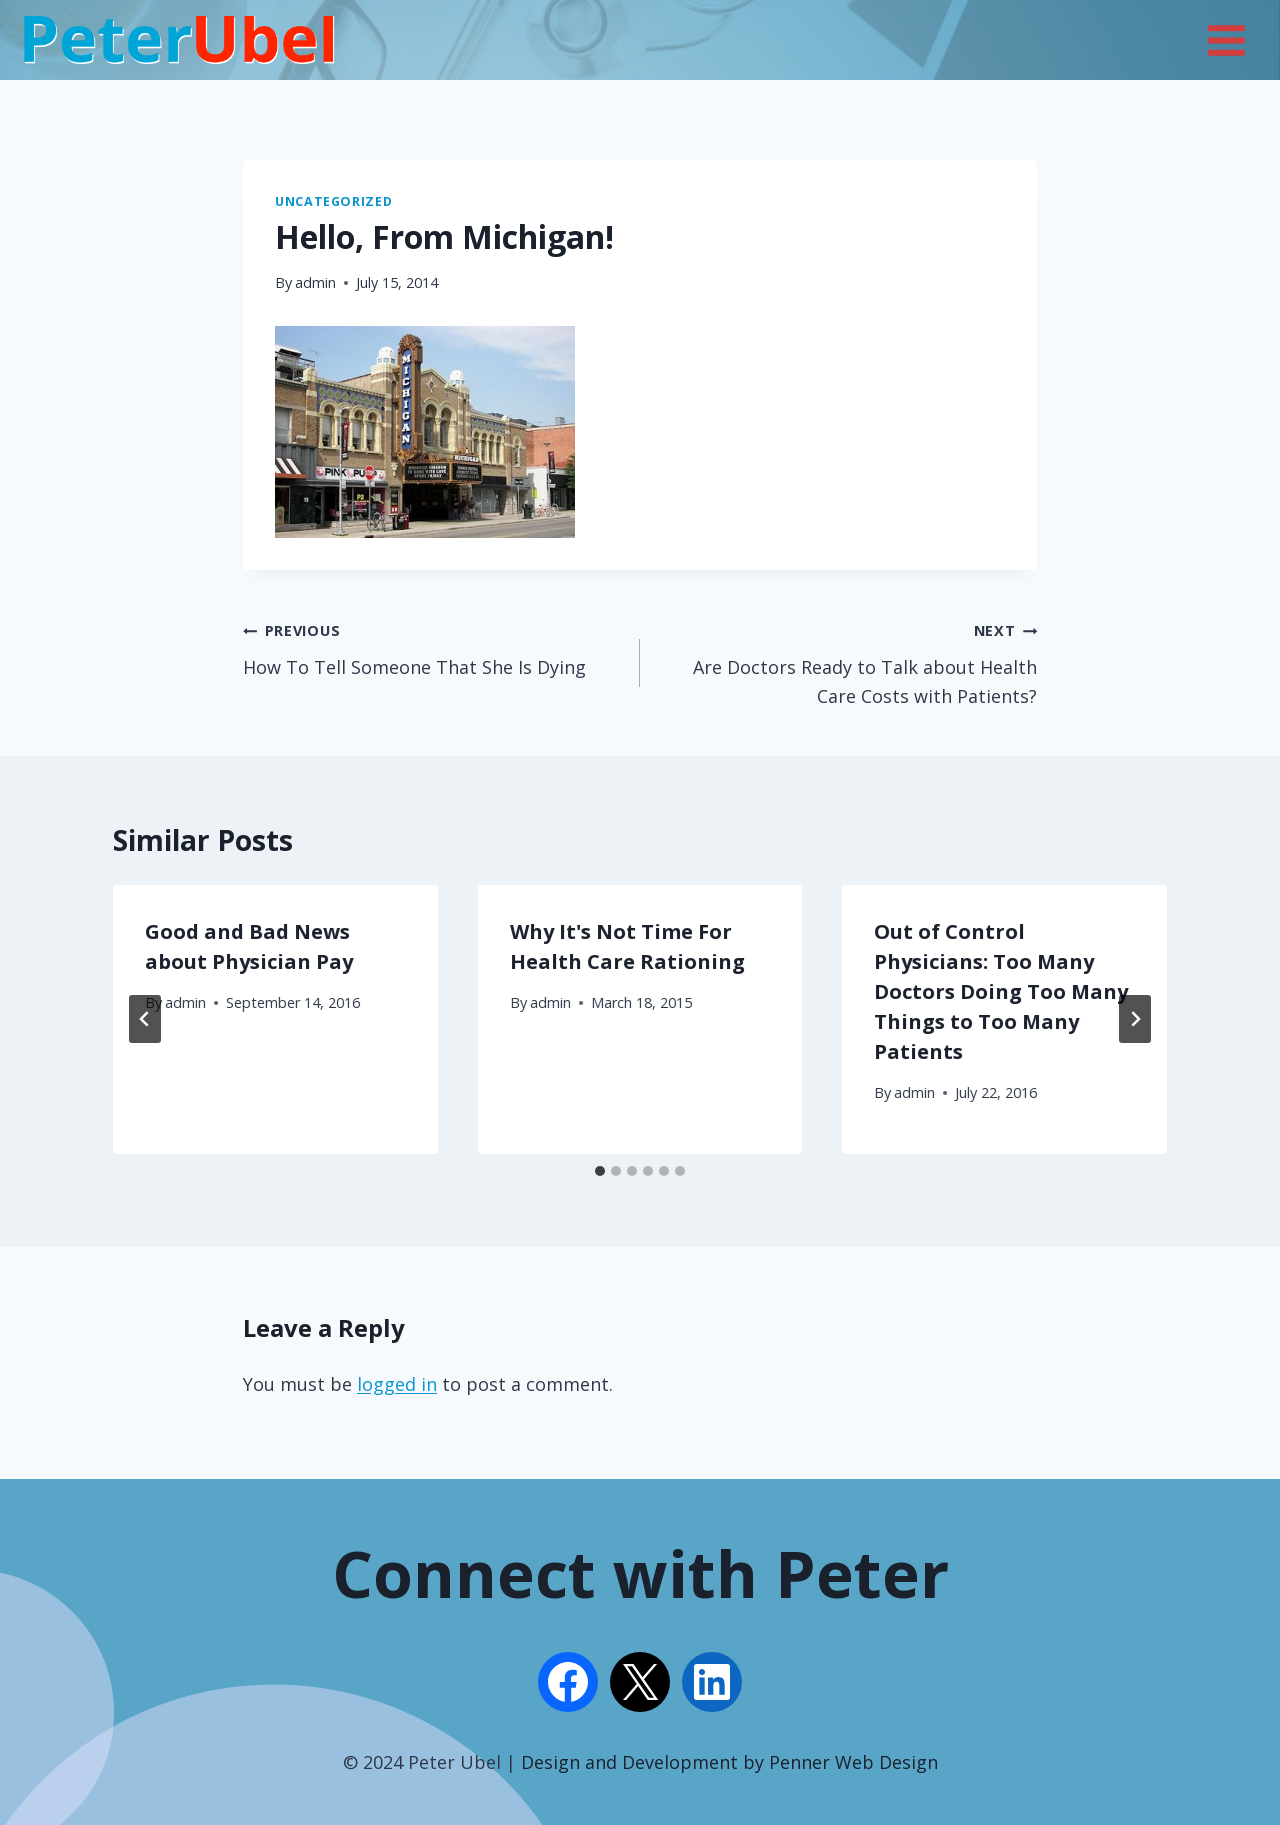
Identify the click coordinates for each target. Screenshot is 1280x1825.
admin (315, 282)
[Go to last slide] (145, 1019)
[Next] (1135, 1019)
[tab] (600, 1171)
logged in (397, 1384)
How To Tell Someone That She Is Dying (432, 647)
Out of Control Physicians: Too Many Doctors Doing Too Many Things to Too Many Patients (1001, 991)
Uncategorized (333, 201)
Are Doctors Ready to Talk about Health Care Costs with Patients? (847, 661)
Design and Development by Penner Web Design (729, 1762)
